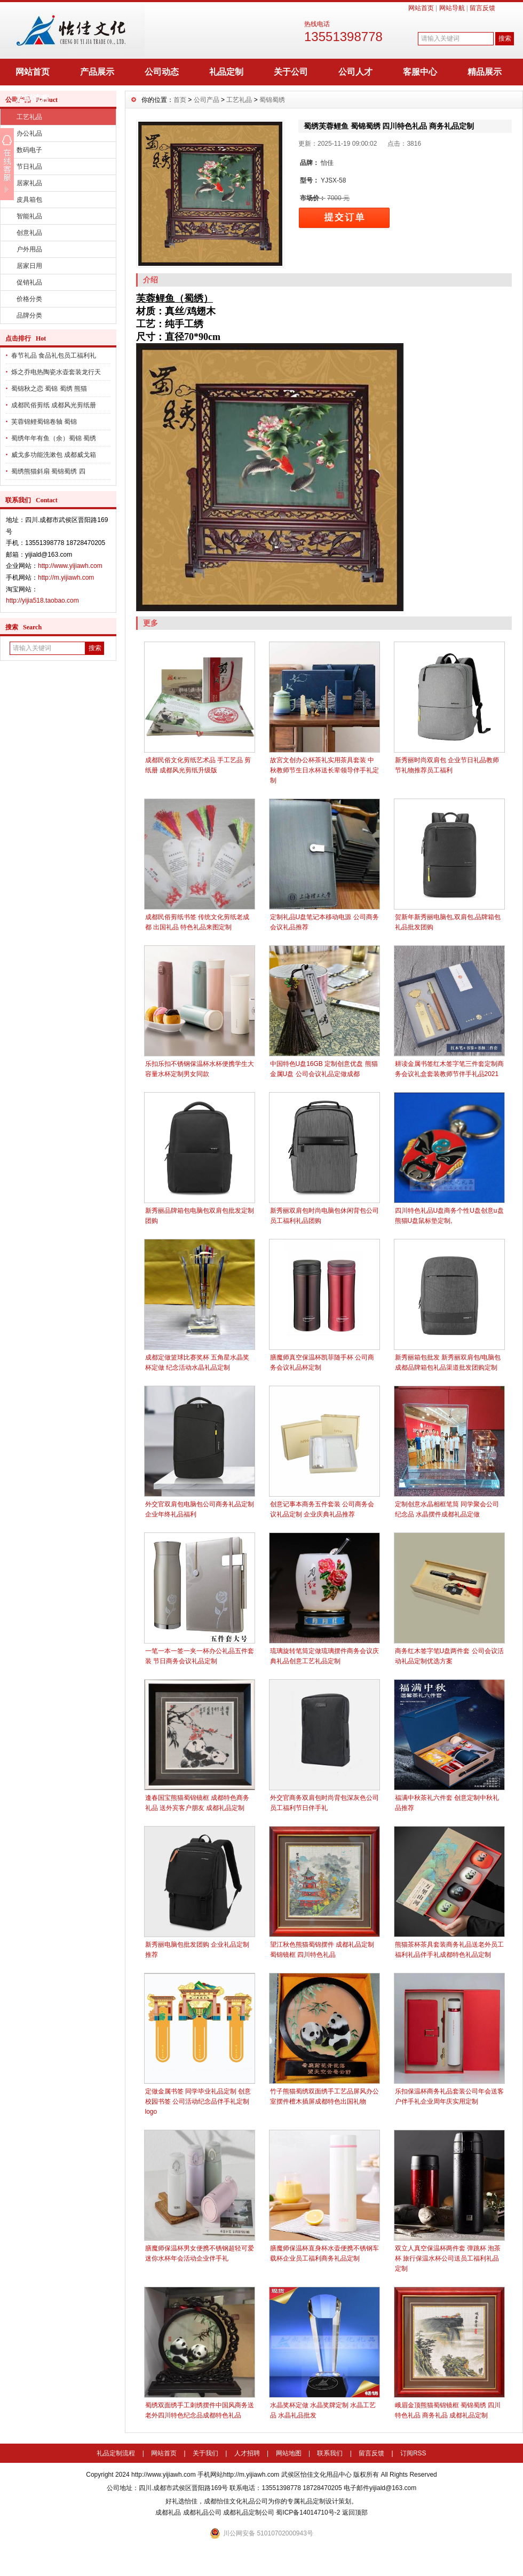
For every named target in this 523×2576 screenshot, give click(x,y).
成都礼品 (168, 2512)
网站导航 (452, 8)
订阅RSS (413, 2453)
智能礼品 (29, 216)
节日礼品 (29, 166)
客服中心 (420, 71)
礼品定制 (226, 71)
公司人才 (355, 71)
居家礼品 (29, 183)
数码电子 (29, 150)
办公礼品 (29, 133)
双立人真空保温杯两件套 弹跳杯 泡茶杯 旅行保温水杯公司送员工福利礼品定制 (448, 2258)
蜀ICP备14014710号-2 (308, 2512)
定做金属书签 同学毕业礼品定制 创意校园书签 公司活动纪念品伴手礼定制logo (198, 2101)
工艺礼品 (29, 117)
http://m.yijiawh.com (66, 577)
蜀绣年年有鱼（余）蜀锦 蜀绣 (53, 438)
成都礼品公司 (202, 2512)
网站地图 (289, 2453)
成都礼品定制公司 (248, 2512)
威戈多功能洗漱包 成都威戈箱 (53, 455)
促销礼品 (29, 282)
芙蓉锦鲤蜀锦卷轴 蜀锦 (44, 421)
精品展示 (484, 71)
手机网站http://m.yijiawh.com (238, 2474)
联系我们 (330, 2453)
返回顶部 (355, 2512)
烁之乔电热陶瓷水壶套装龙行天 (56, 372)
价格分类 (29, 299)
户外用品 (29, 249)
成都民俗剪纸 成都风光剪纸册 (53, 405)
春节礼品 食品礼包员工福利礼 (53, 355)
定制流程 (32, 98)
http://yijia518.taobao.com (42, 600)
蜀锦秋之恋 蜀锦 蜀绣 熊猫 (49, 388)
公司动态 (162, 71)
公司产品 (206, 100)
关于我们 (205, 2453)
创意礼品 (29, 232)
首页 (179, 100)
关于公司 (291, 71)
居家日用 (29, 266)
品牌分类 (29, 315)
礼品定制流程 (116, 2453)
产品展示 (97, 71)
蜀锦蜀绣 (272, 100)
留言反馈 (482, 8)
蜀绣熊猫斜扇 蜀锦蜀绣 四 (48, 471)
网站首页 (421, 8)
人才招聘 (247, 2453)
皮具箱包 (29, 199)
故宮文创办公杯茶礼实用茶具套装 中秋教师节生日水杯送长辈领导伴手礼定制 (324, 770)
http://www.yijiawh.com (70, 566)
